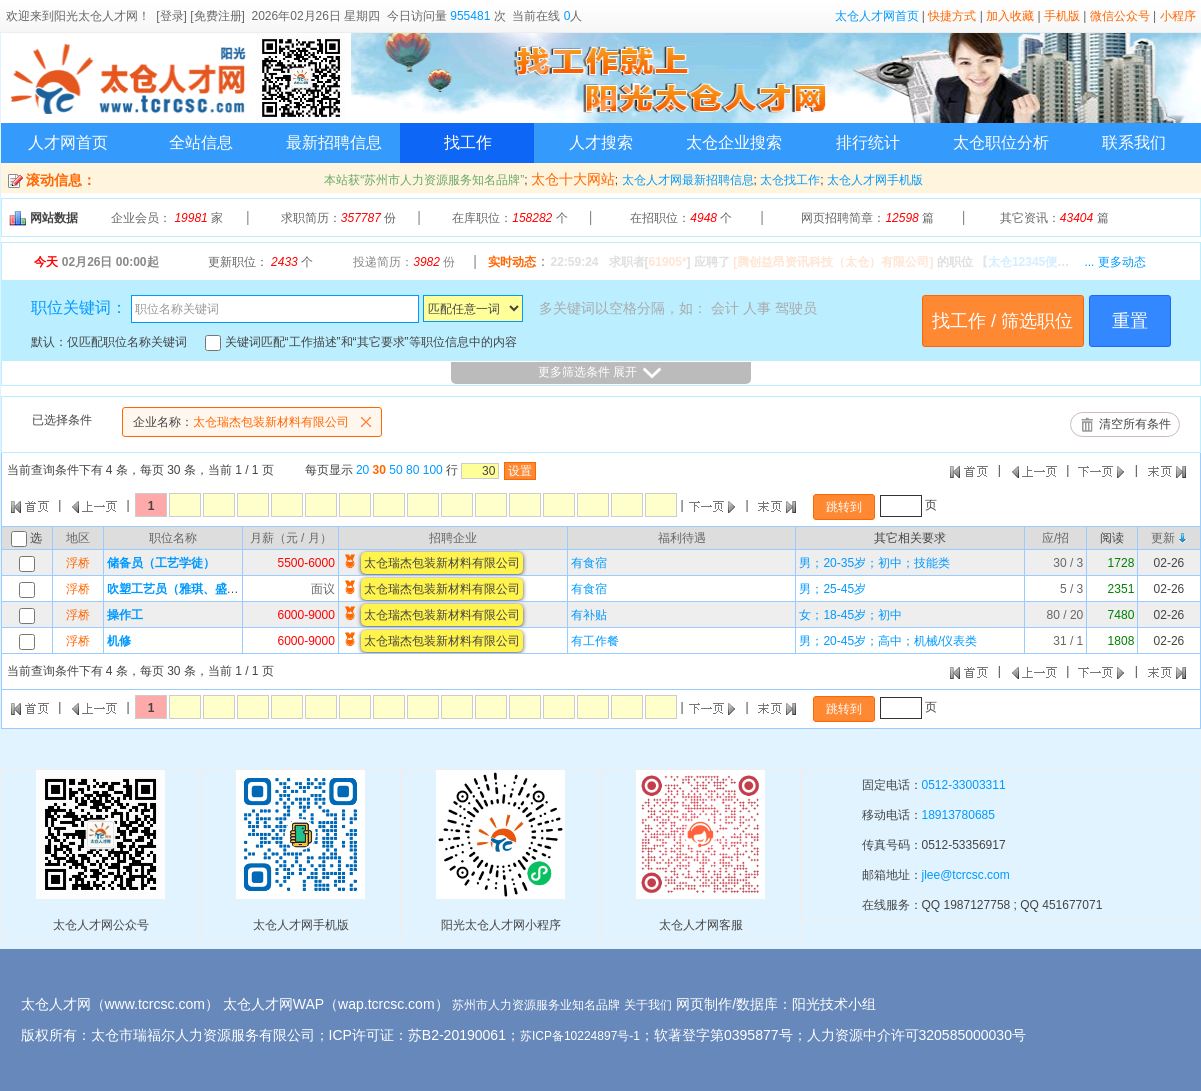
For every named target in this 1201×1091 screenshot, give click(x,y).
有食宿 (589, 563)
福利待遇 (682, 538)
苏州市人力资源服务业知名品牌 (536, 1005)
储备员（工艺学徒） (161, 563)
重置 (1130, 321)
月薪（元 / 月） (291, 538)
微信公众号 (1120, 16)
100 (433, 470)
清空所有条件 (1135, 424)
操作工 (125, 615)
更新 (1163, 538)
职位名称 (173, 538)
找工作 (468, 142)
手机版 (1062, 16)
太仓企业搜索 (734, 142)
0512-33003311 (964, 785)
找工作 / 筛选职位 (1002, 321)
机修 (119, 641)
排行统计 (868, 142)
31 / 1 (1068, 641)
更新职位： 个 (260, 262)
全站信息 (201, 142)
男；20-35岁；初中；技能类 (874, 563)
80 (412, 470)
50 (395, 470)
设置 (520, 471)
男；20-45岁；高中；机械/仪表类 (888, 641)
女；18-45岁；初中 (850, 615)
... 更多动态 (1114, 262)
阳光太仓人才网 (96, 16)
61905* (668, 262)
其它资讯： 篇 (1054, 218)
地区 (78, 538)
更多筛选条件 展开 (600, 373)
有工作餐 (595, 641)
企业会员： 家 (167, 218)
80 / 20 (1065, 615)
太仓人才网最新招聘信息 (688, 180)
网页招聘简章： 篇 (867, 218)
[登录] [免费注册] (200, 16)
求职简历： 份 (338, 218)
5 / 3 (1071, 589)
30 (379, 470)
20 (362, 470)
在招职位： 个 (681, 218)
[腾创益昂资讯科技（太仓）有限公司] (833, 262)
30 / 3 (1068, 563)
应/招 (1055, 538)
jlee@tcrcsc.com (966, 875)
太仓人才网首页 (877, 16)
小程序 (1178, 16)
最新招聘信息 (334, 142)
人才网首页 (68, 142)
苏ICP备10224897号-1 (580, 1036)
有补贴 (589, 615)
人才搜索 (601, 142)
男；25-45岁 (832, 589)
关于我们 (648, 1005)
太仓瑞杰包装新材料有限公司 (257, 422)
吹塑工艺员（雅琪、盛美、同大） (197, 589)
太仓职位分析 (1001, 142)
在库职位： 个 (509, 218)
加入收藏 (1010, 16)
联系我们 (1134, 142)
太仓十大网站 (573, 179)
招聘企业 (453, 538)
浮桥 (78, 563)
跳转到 (844, 507)
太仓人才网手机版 (875, 180)
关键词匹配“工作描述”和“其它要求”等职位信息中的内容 (360, 342)
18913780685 (958, 815)
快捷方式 (952, 16)
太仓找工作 (790, 180)
